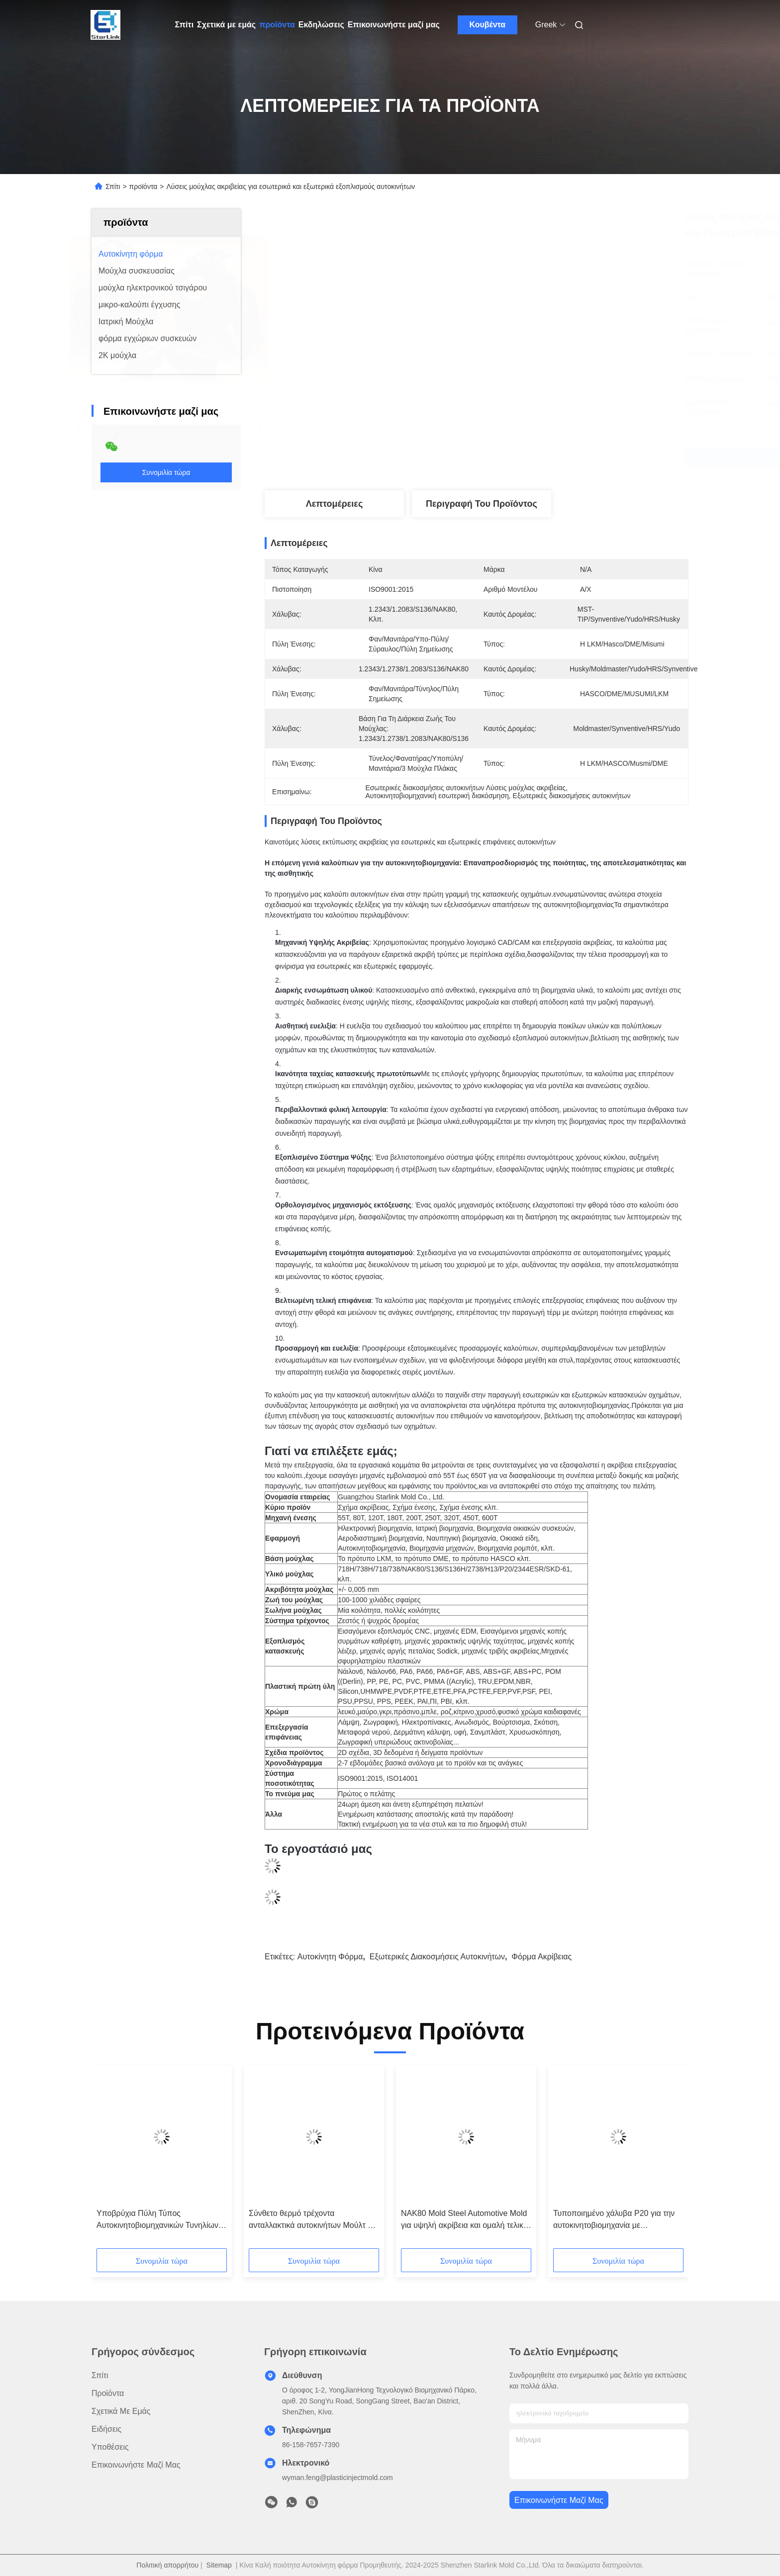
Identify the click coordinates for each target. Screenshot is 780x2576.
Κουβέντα (487, 24)
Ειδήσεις (106, 2429)
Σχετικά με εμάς (226, 24)
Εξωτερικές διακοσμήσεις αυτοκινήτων (437, 1956)
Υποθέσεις (110, 2447)
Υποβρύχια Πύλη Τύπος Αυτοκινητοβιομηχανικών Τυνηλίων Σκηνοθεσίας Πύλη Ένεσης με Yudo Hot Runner (159, 2220)
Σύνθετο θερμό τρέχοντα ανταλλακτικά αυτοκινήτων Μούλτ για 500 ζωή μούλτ (313, 2220)
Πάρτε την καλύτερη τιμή (535, 457)
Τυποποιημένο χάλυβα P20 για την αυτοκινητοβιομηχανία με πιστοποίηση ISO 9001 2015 (614, 2220)
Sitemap (219, 2565)
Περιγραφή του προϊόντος (481, 504)
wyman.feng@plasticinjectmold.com (337, 2478)
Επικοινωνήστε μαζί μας (394, 24)
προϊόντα (277, 24)
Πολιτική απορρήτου (167, 2565)
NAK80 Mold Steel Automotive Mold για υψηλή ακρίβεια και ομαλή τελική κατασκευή (464, 2220)
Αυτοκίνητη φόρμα (330, 1956)
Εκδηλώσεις (321, 24)
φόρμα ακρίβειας (541, 1956)
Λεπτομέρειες (334, 504)
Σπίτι (184, 24)
